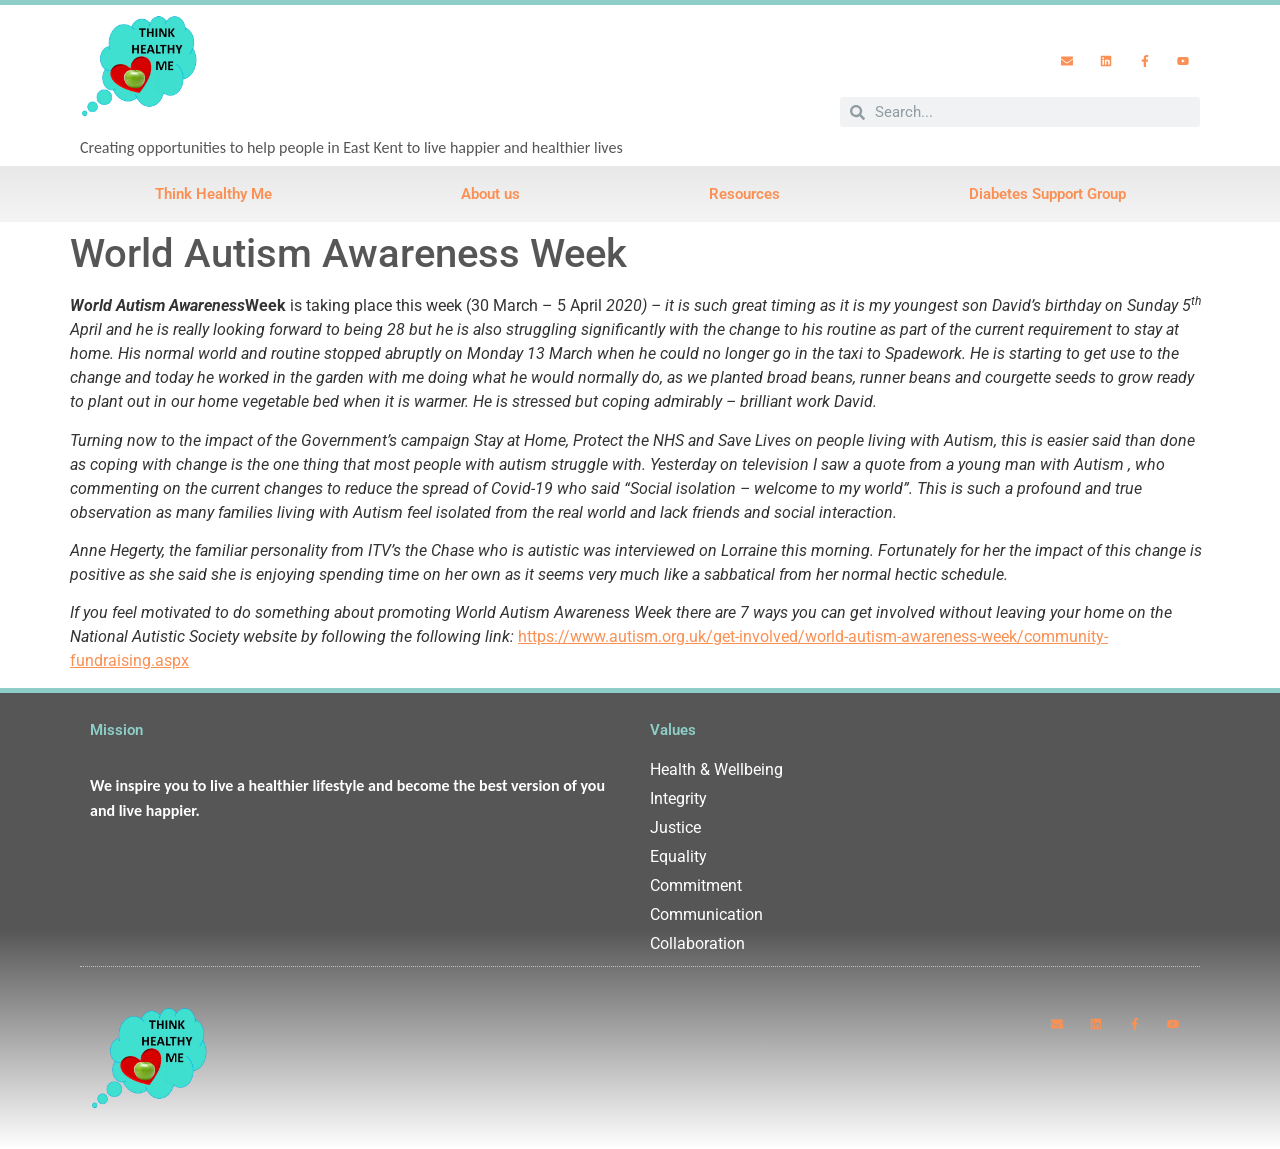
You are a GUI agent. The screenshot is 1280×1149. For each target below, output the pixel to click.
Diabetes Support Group (1047, 194)
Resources (744, 194)
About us (490, 194)
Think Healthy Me (213, 194)
